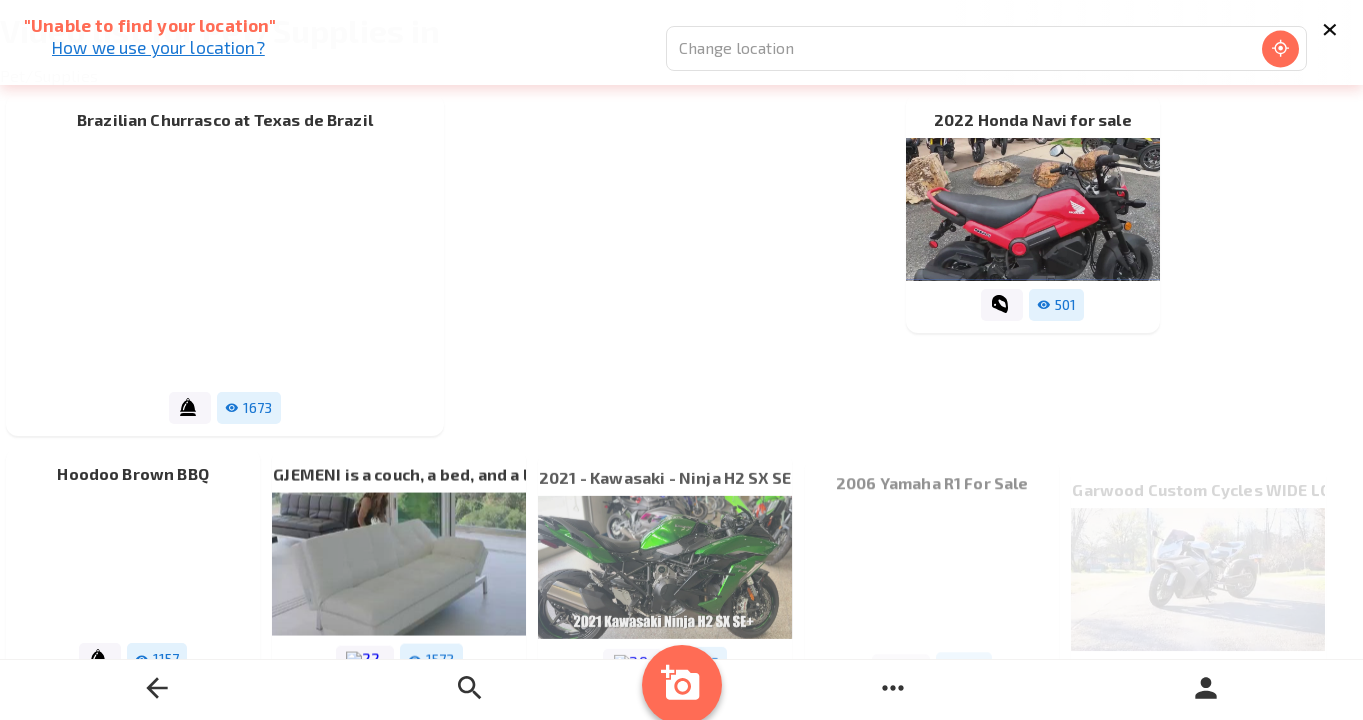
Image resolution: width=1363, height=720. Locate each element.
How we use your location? (158, 47)
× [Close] (1329, 26)
